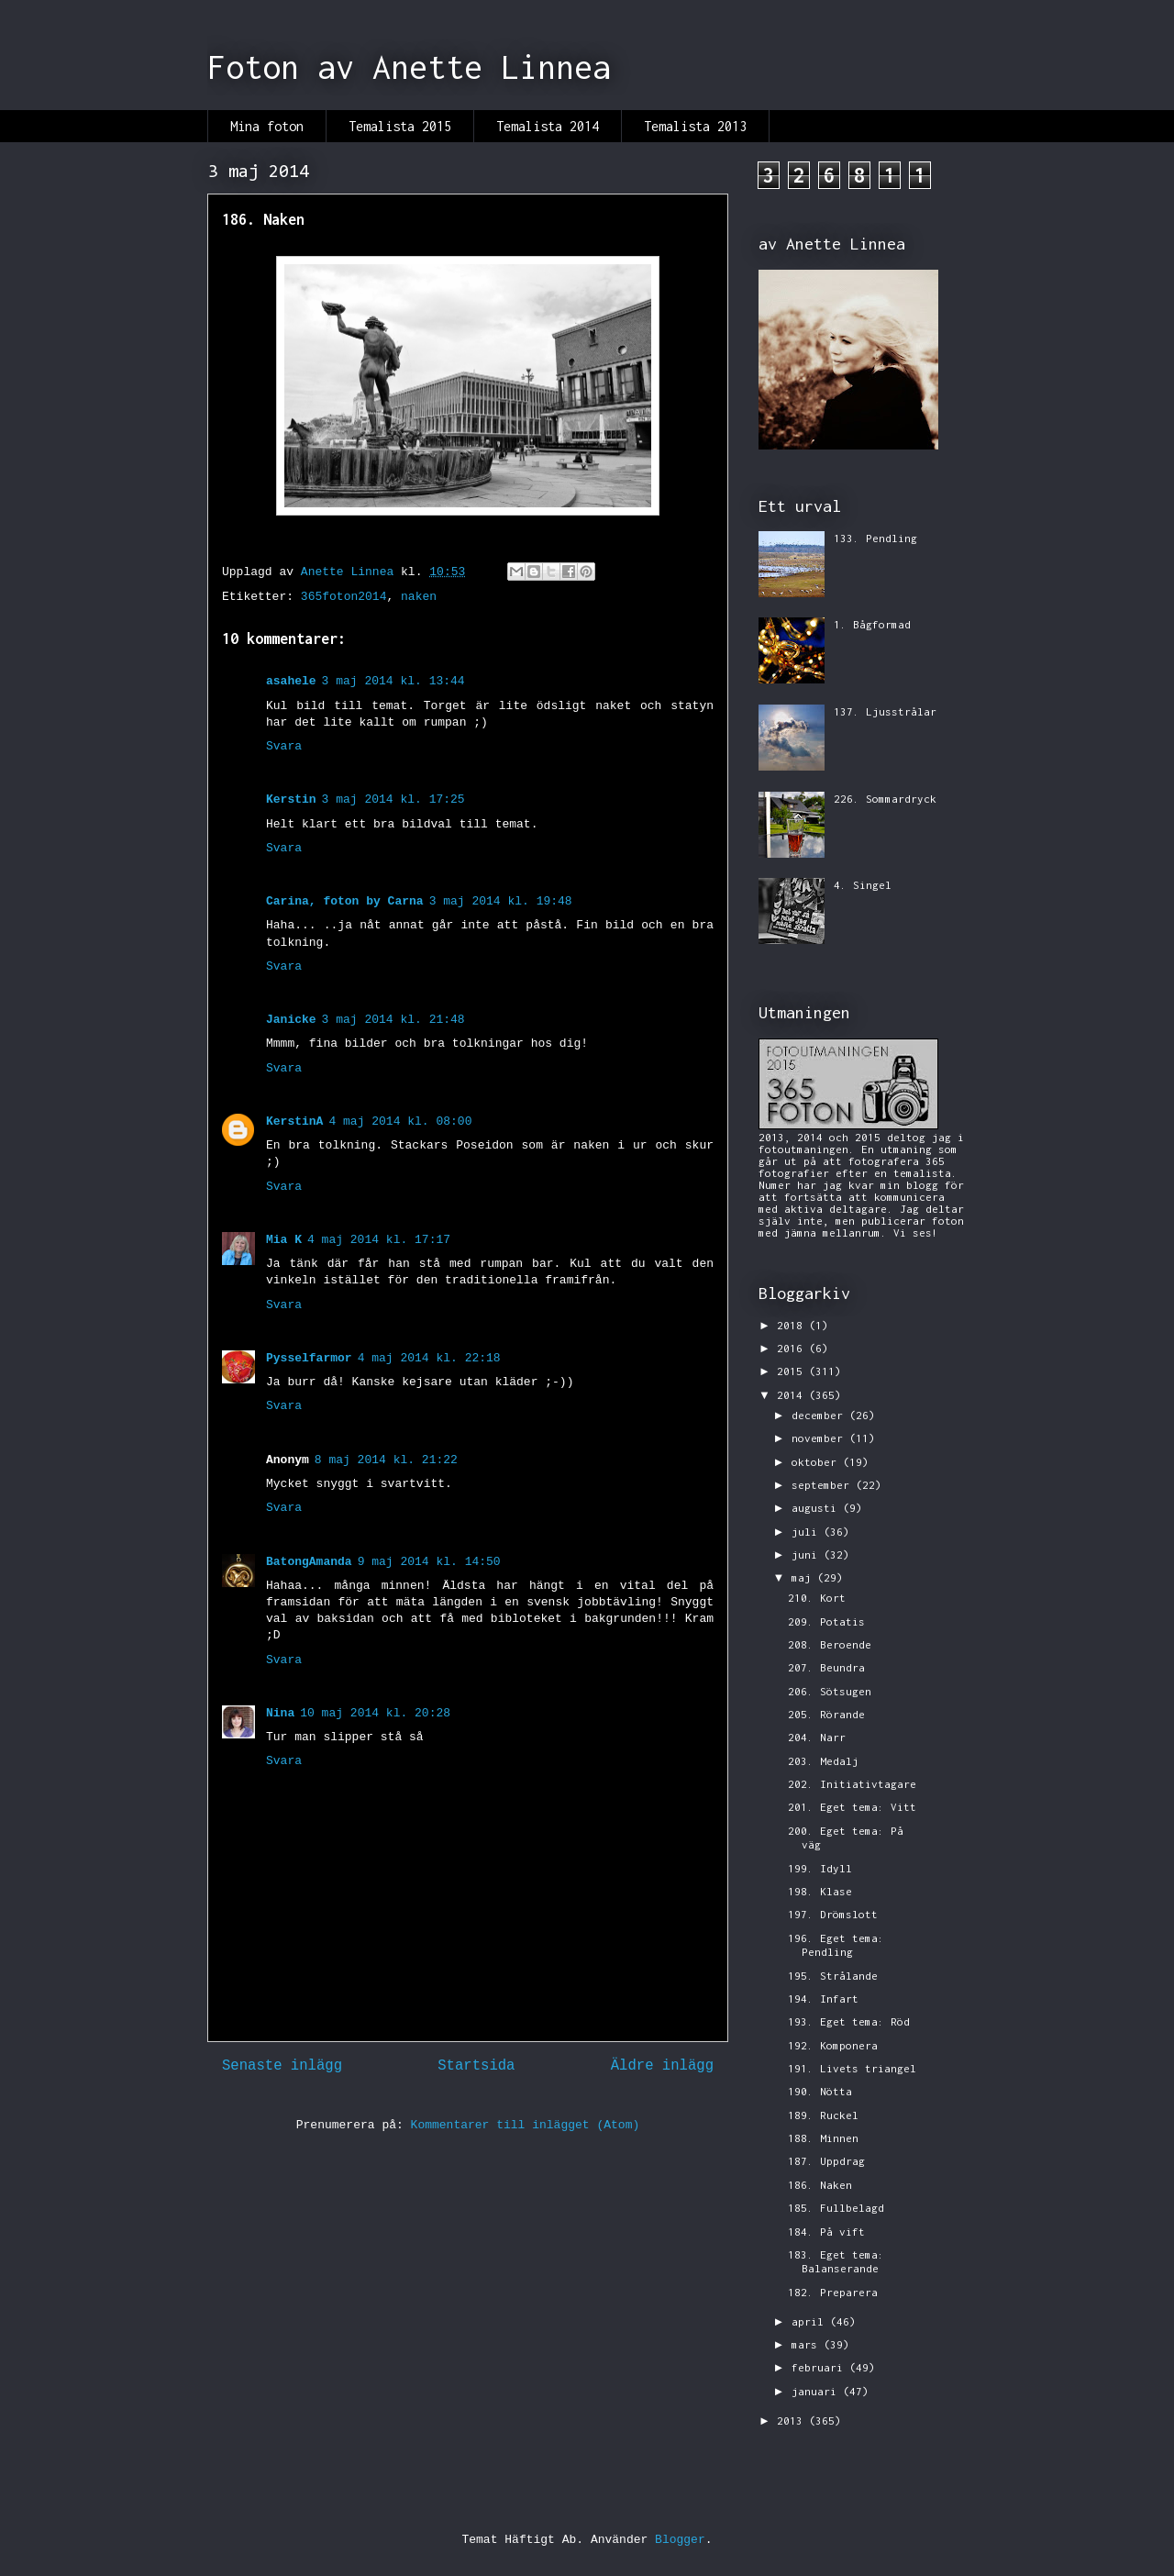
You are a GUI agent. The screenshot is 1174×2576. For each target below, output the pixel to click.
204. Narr (817, 1737)
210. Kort (817, 1598)
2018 (793, 1325)
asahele (291, 681)
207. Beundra (826, 1667)
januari (817, 2391)
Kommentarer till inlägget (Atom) (525, 2125)
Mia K (284, 1240)
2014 (793, 1395)
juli (808, 1532)
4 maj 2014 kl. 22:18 (429, 1358)
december (820, 1415)
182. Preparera (833, 2292)
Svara (284, 746)
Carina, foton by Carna (345, 901)
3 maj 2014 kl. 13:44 (393, 681)
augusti (817, 1508)
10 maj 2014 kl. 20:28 (375, 1713)
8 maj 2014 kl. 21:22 (386, 1460)
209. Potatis (826, 1621)
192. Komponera (833, 2045)
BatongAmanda (309, 1562)
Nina (280, 1713)
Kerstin (291, 799)
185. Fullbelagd (836, 2208)
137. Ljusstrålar (885, 711)
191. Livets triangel (852, 2068)
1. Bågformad (872, 624)
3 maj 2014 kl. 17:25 (393, 799)
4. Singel (863, 885)
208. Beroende (829, 1644)
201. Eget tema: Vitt (852, 1807)
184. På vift (826, 2231)
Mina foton (267, 126)
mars (808, 2344)
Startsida (476, 2066)
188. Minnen (823, 2138)
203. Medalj (823, 1761)
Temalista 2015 (400, 126)
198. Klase (820, 1891)
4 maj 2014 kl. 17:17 (378, 1240)
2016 (793, 1348)
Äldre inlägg (662, 2066)
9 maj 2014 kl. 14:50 (429, 1562)
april (811, 2321)
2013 (793, 2420)
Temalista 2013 (695, 126)
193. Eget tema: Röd (849, 2021)
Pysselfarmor (309, 1358)
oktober (817, 1462)
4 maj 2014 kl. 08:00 (399, 1121)
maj (804, 1577)
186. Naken (820, 2185)
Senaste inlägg (282, 2066)
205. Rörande (826, 1714)
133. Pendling (875, 538)
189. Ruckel (823, 2115)
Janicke (291, 1020)
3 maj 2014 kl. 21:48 (393, 1020)
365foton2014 (344, 597)
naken (419, 597)
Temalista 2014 (547, 126)
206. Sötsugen (829, 1691)
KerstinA (294, 1121)
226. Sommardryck (885, 799)
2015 (793, 1371)
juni (808, 1554)
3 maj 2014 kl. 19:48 (500, 901)
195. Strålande (833, 1976)
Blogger (680, 2540)
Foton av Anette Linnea (409, 67)
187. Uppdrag (826, 2161)
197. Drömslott (833, 1914)
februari (820, 2367)
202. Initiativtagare (852, 1784)
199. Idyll (820, 1868)
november (820, 1438)
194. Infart (823, 1998)
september (824, 1485)
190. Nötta (820, 2091)
